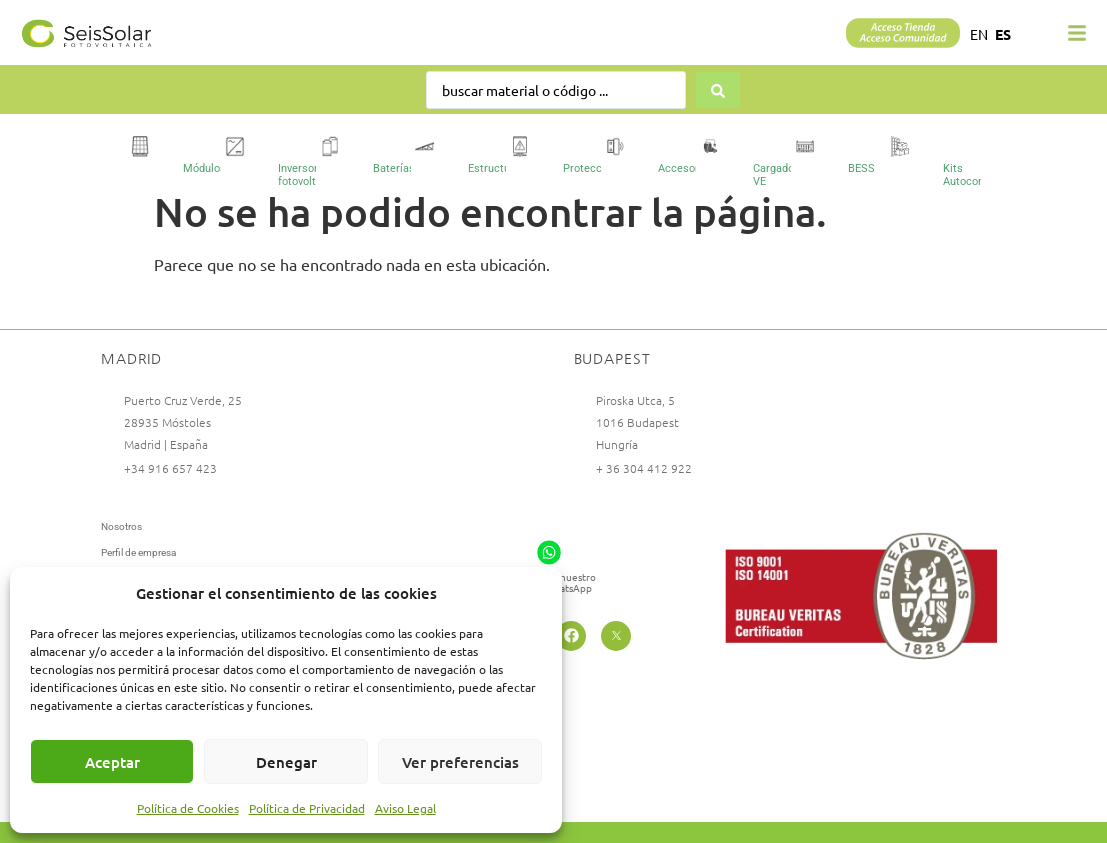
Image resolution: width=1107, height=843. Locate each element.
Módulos (204, 168)
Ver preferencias (460, 762)
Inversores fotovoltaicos (310, 175)
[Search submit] (719, 90)
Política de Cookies (188, 808)
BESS (861, 168)
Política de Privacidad (307, 808)
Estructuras (497, 168)
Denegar (286, 762)
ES (1003, 34)
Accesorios (686, 168)
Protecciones (596, 168)
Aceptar (112, 762)
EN (979, 34)
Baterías (394, 168)
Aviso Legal (405, 808)
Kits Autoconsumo (977, 175)
